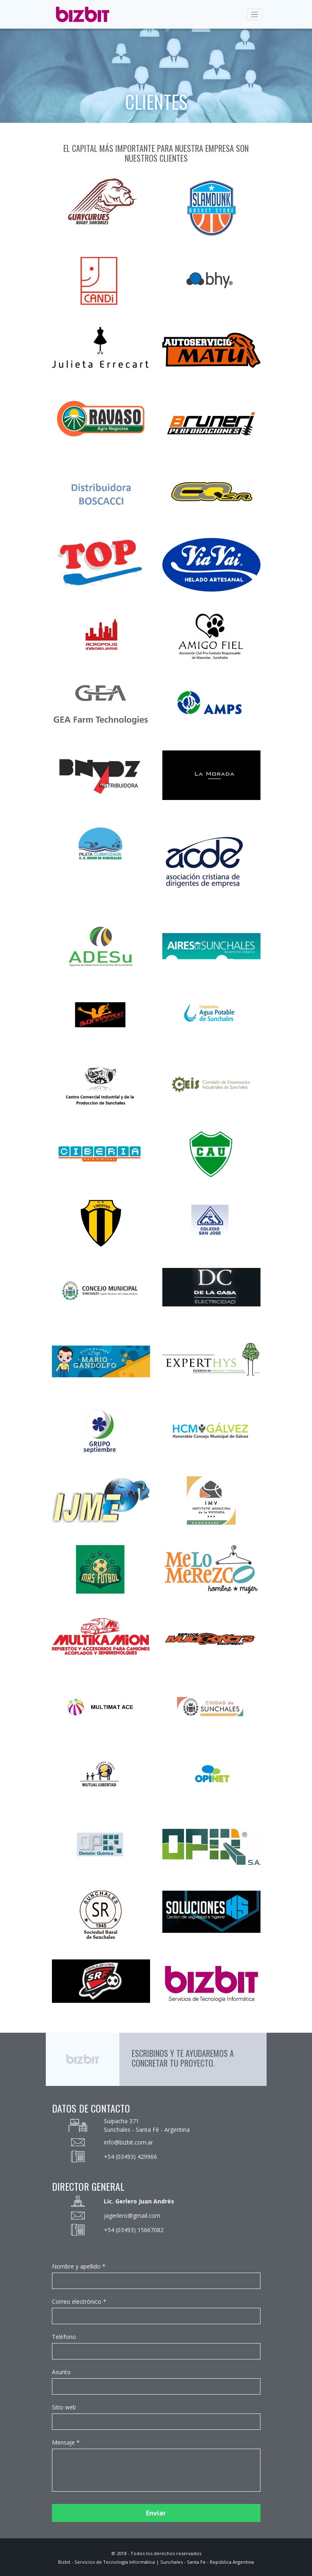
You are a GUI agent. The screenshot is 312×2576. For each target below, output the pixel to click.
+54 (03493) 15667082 (134, 2230)
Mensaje (63, 2442)
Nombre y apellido (76, 2266)
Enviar (156, 2512)
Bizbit (64, 2562)
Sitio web (64, 2407)
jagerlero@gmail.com (132, 2215)
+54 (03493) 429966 (130, 2156)
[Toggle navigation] (255, 14)
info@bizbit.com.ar (128, 2142)
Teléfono (64, 2337)
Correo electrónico (76, 2301)
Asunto (61, 2372)
